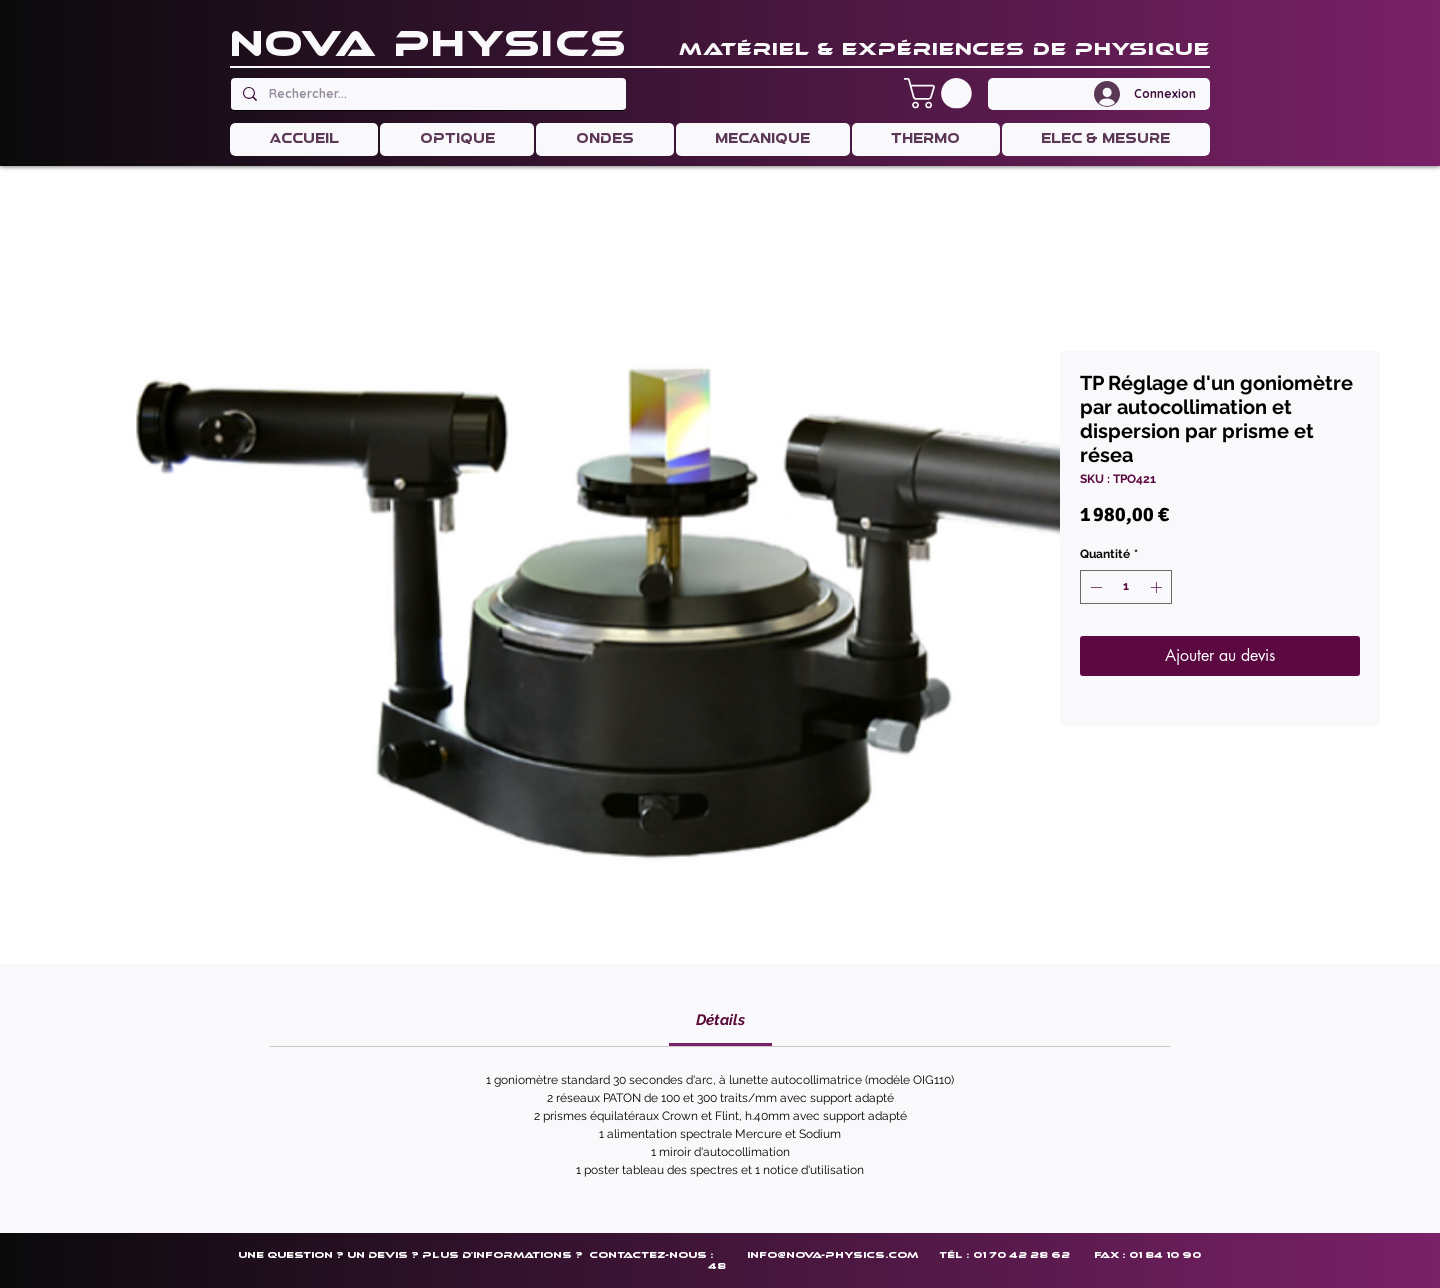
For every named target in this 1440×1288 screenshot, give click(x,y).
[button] (941, 93)
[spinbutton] (1126, 587)
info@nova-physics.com (832, 1254)
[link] (720, 1020)
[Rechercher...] (426, 94)
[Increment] (1158, 587)
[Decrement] (1094, 587)
